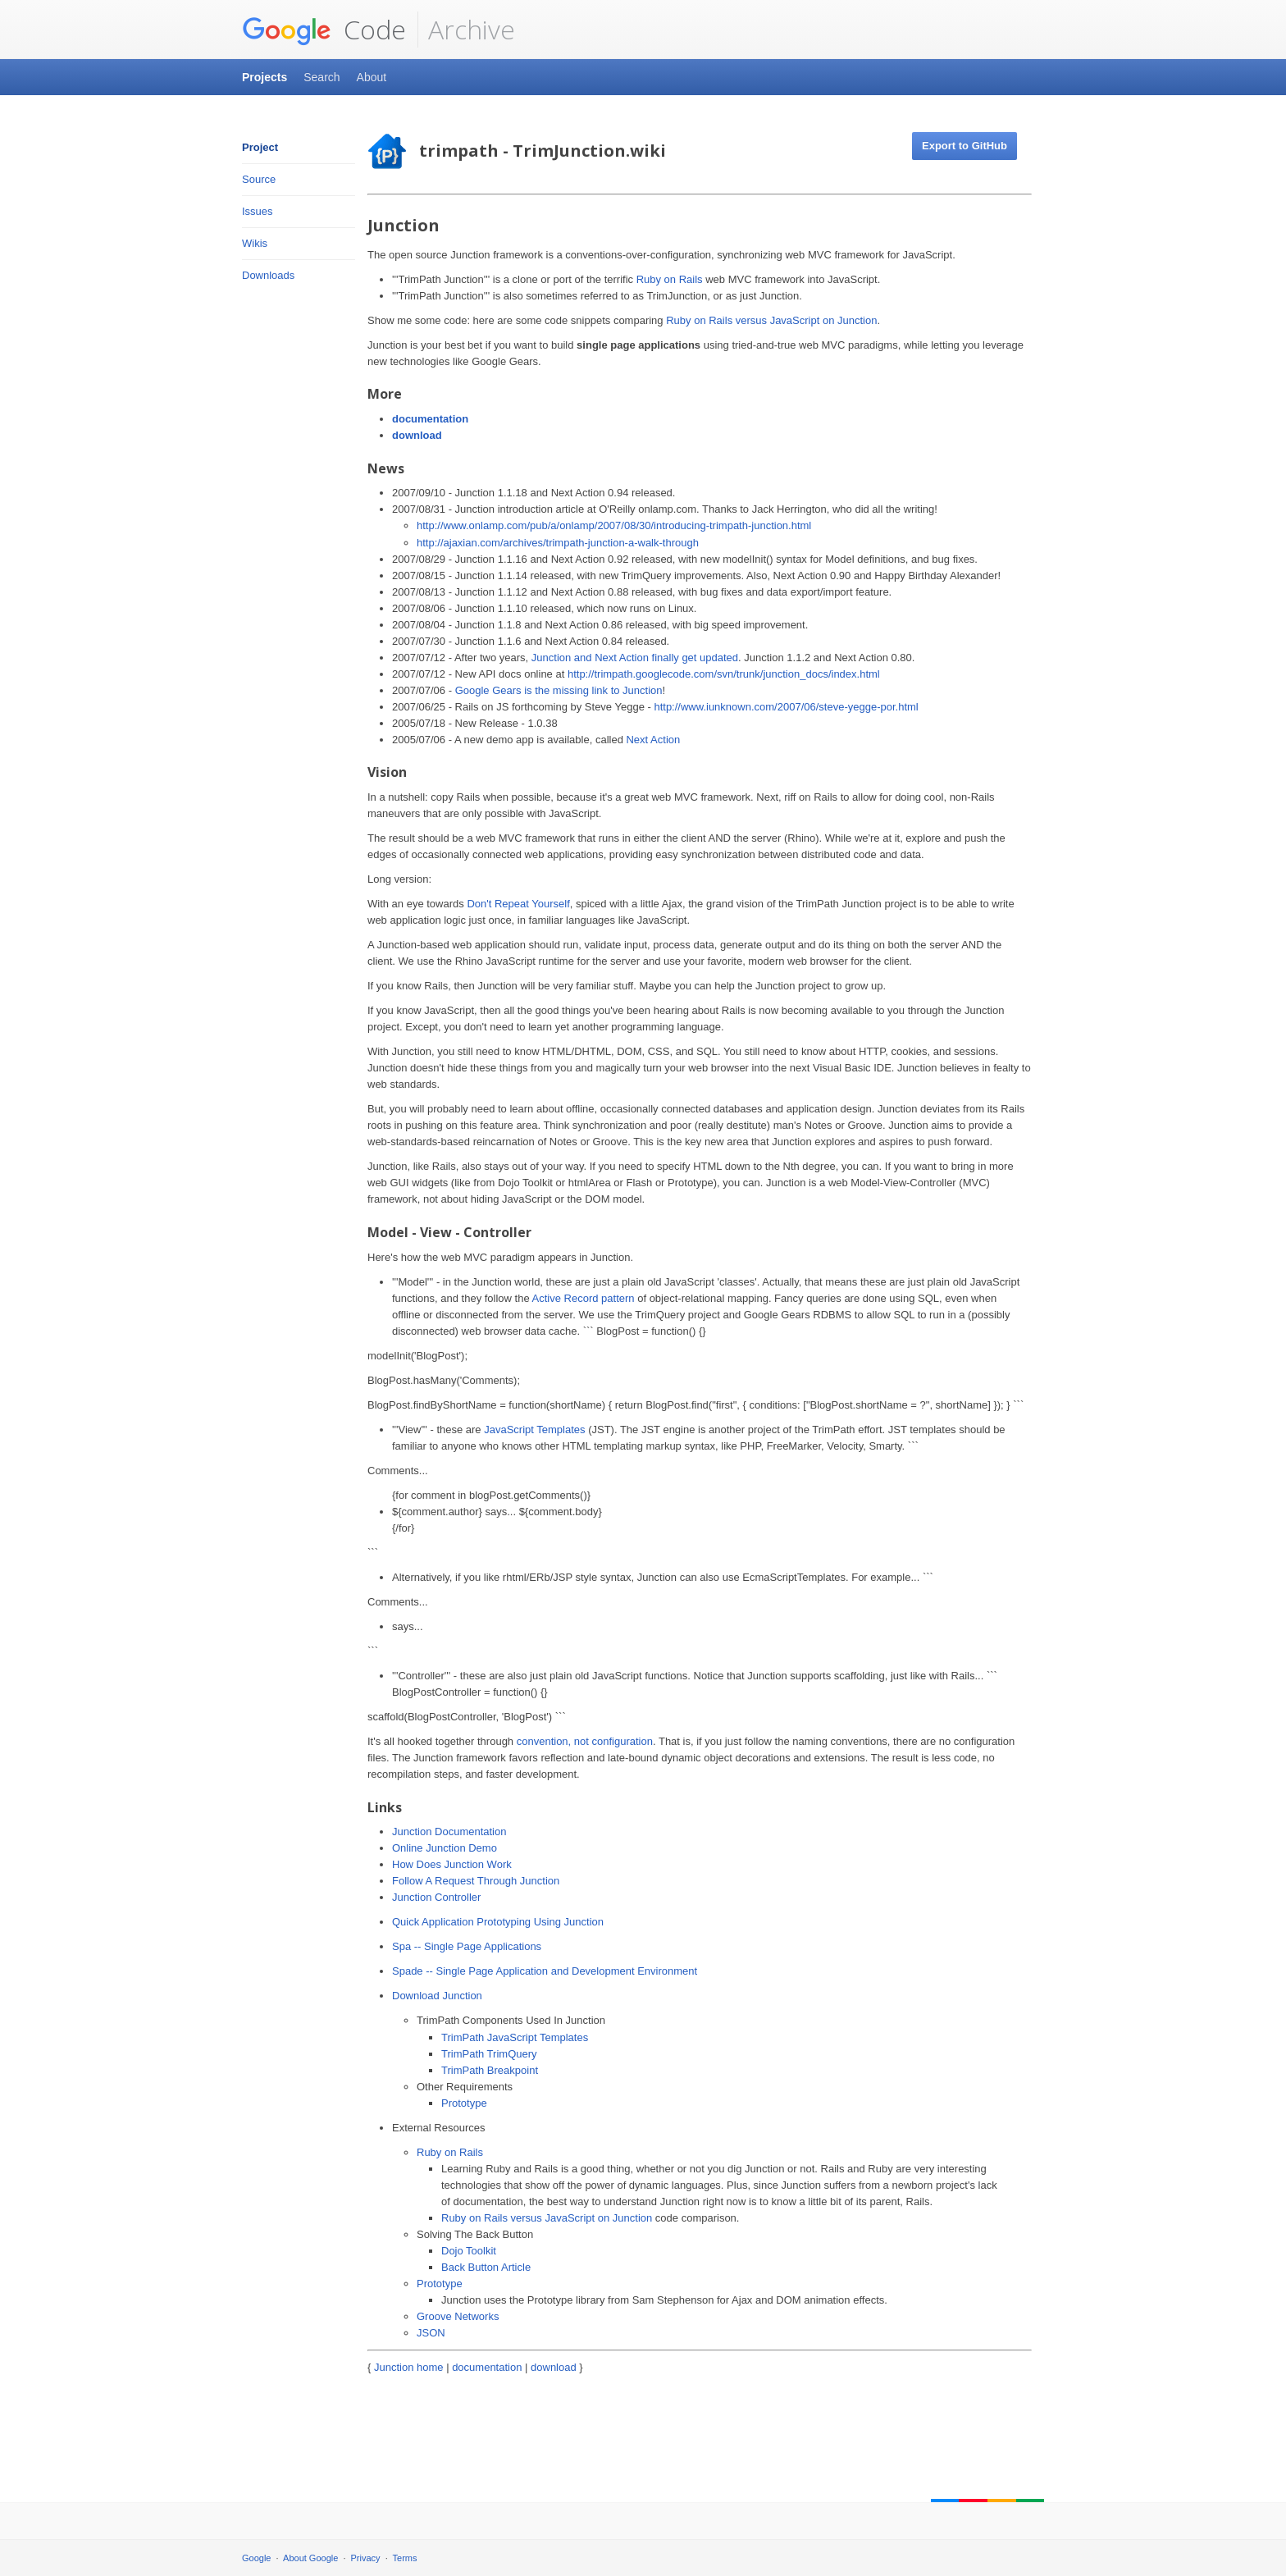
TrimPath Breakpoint (489, 2070)
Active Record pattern (583, 1298)
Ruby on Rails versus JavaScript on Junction (771, 320)
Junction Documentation (449, 1831)
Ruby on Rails (669, 279)
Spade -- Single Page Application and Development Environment (544, 1971)
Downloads (268, 275)
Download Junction (437, 1995)
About (372, 77)
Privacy (366, 2558)
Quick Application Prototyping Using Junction (498, 1922)
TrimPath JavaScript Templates (514, 2037)
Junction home (409, 2367)
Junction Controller (436, 1897)
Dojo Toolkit (468, 2251)
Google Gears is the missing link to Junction (559, 690)
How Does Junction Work (452, 1864)
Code (324, 29)
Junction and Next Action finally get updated (634, 657)
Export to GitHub (964, 145)
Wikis (254, 243)
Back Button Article (486, 2267)
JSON (431, 2333)
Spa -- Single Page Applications (466, 1946)
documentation (430, 419)
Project (260, 147)
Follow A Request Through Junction (475, 1881)
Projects (264, 77)
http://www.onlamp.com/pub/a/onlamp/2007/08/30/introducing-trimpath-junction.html (614, 525)
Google (256, 2558)
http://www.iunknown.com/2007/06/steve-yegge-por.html (786, 707)
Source (259, 179)
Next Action (653, 739)
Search (321, 77)
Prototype (464, 2103)
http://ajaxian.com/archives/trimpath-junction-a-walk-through (558, 543)
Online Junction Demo (444, 1848)
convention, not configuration (585, 1741)
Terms (405, 2558)
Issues (257, 211)
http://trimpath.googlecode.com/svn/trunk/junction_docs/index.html (724, 674)
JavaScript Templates (534, 1429)
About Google (310, 2558)
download (417, 435)
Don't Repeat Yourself (518, 903)
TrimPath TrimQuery (489, 2054)
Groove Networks (458, 2316)
